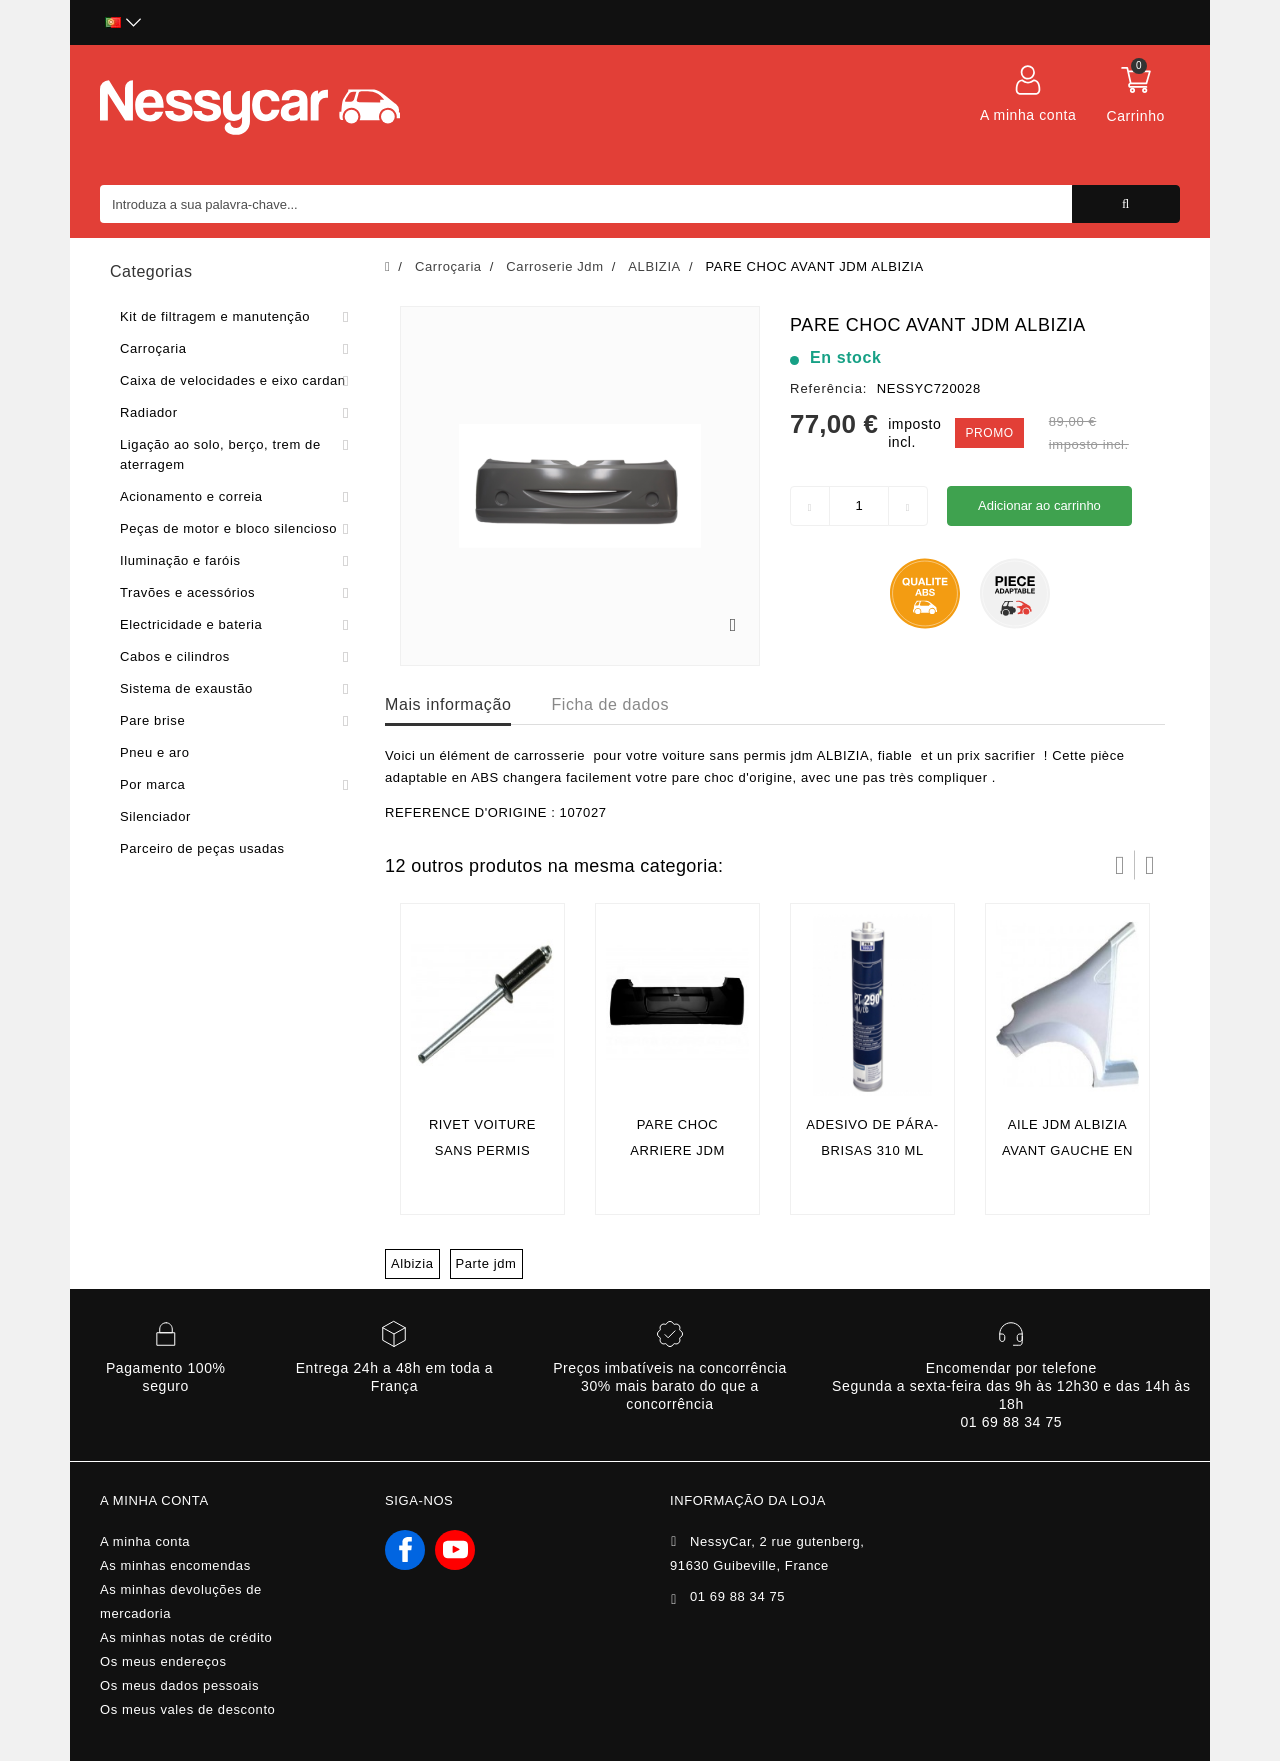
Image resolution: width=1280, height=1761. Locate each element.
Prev (1120, 865)
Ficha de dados (610, 704)
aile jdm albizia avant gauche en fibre (1067, 1150)
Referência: (828, 388)
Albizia (412, 1263)
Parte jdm (486, 1263)
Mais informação (448, 704)
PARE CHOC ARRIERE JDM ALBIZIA (677, 1150)
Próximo (1150, 865)
